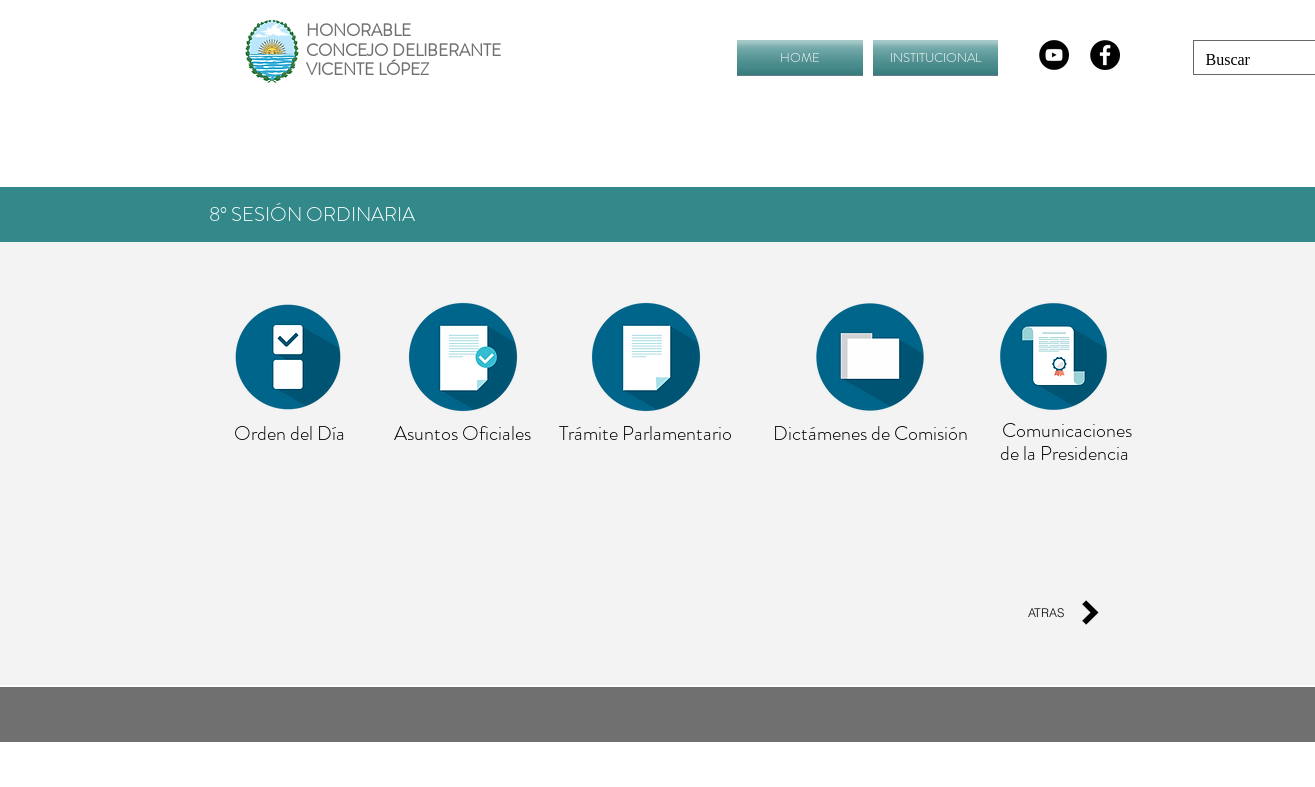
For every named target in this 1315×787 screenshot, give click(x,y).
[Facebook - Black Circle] (1105, 55)
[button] (933, 57)
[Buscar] (1242, 60)
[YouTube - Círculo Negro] (1054, 55)
